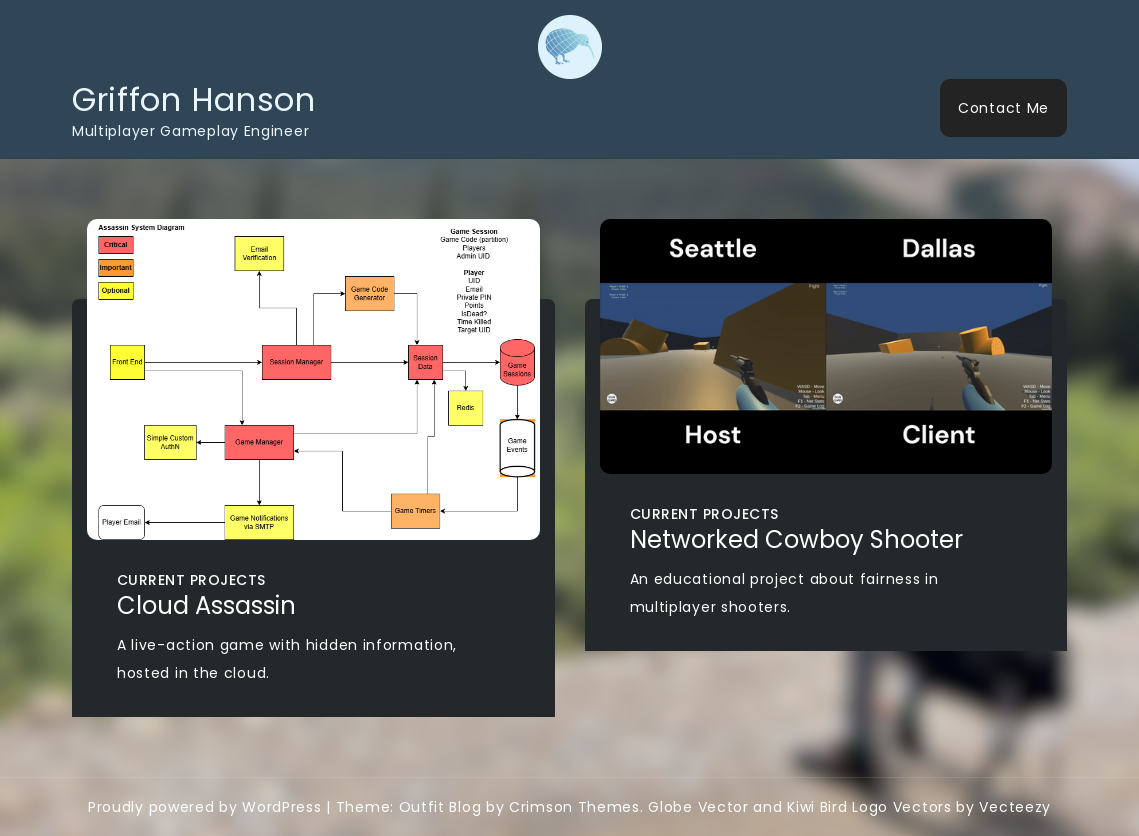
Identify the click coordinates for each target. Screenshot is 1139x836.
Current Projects (191, 580)
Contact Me (1003, 108)
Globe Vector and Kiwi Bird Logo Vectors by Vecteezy (849, 807)
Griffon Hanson (194, 99)
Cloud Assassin (206, 605)
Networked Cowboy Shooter (796, 539)
